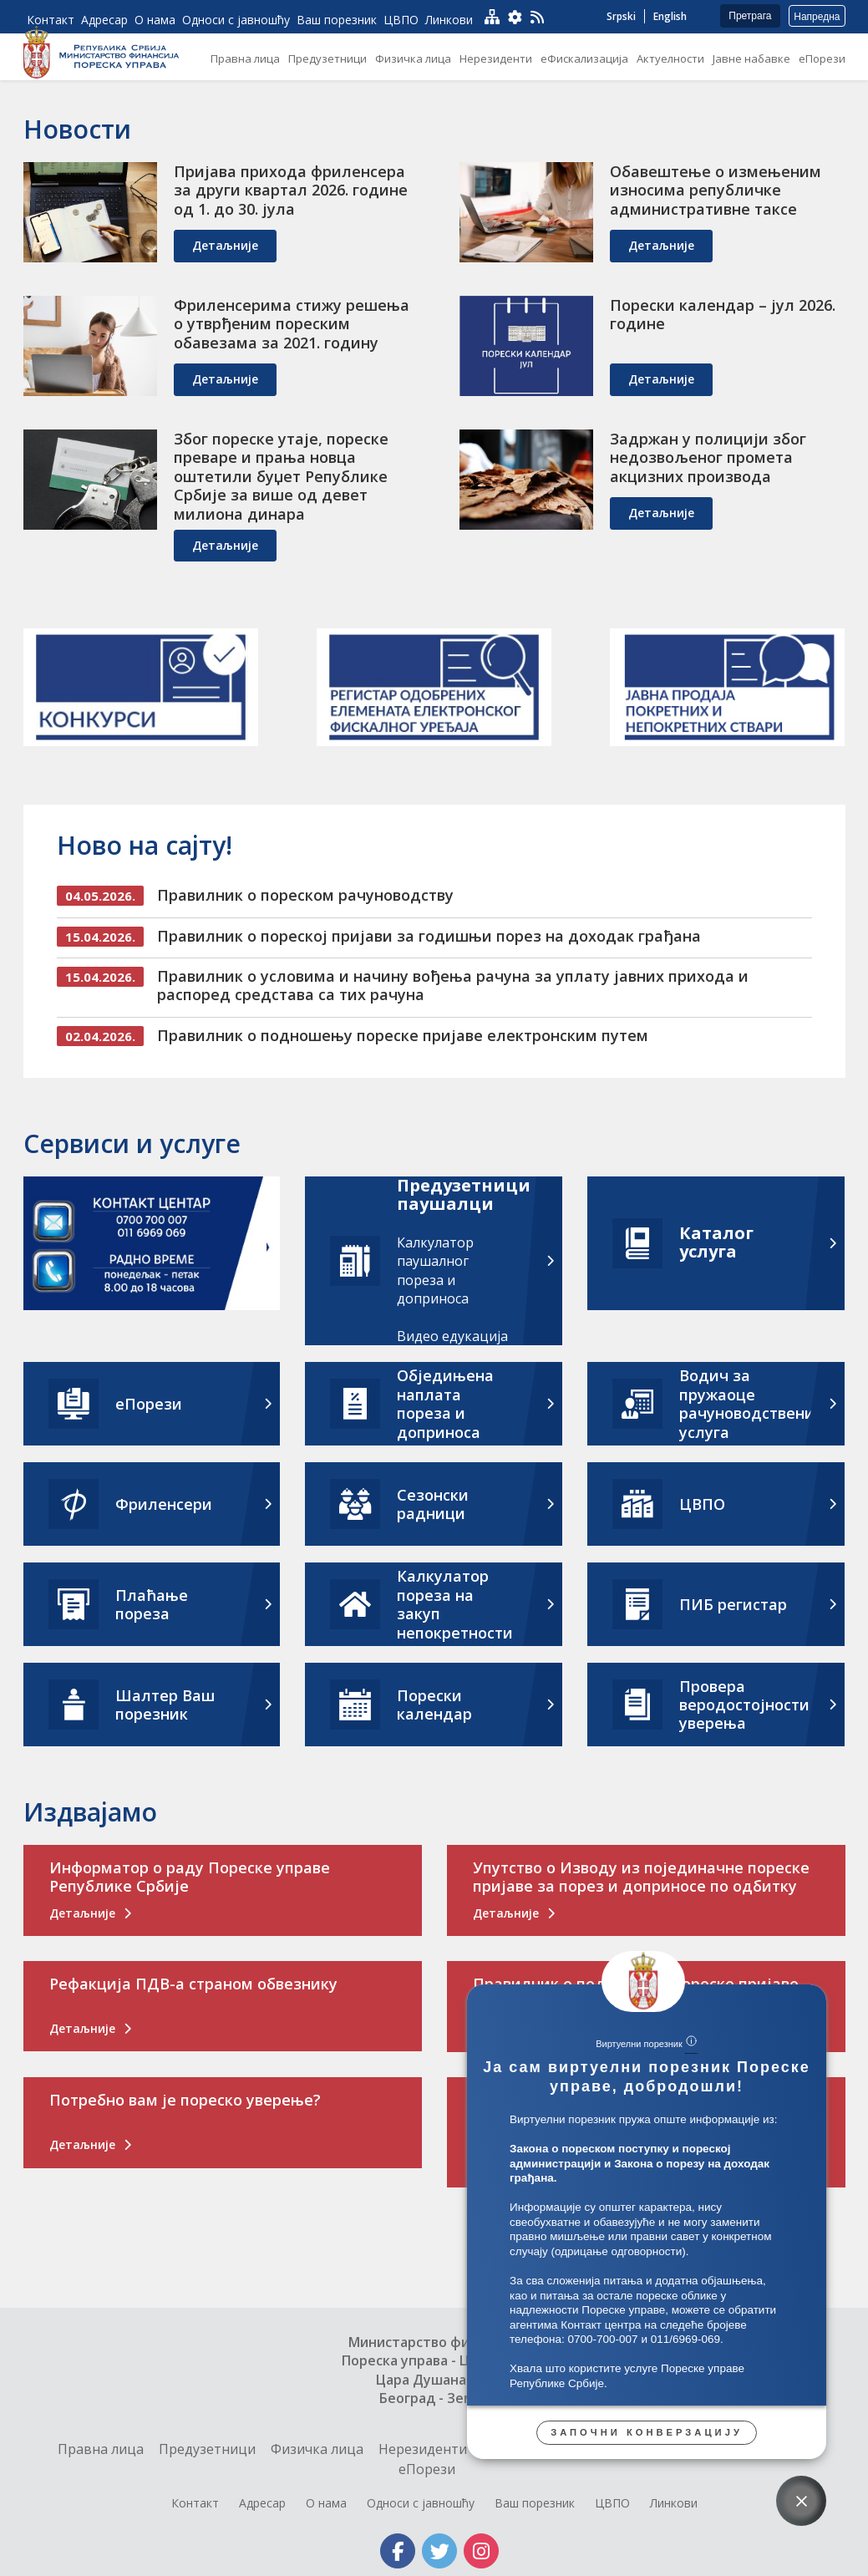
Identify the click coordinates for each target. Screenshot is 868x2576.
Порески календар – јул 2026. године (722, 314)
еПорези (426, 2469)
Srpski (621, 16)
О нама (326, 2503)
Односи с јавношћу (421, 2503)
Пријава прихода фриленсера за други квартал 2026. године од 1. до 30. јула (291, 190)
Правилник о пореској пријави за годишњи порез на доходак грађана (429, 936)
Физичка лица (317, 2449)
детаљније (225, 245)
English (670, 16)
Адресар (262, 2503)
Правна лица (101, 2449)
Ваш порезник (535, 2503)
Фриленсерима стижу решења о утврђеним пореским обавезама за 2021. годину (291, 324)
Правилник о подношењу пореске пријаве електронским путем (402, 1035)
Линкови (674, 2503)
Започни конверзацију (647, 2432)
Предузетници (207, 2449)
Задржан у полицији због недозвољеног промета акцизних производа (708, 457)
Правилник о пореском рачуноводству (305, 895)
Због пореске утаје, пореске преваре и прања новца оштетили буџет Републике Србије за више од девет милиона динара (281, 476)
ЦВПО (612, 2503)
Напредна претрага (817, 19)
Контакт (195, 2503)
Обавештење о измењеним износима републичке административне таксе (715, 190)
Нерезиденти (422, 2449)
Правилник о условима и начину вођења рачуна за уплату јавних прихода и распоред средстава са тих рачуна (453, 985)
